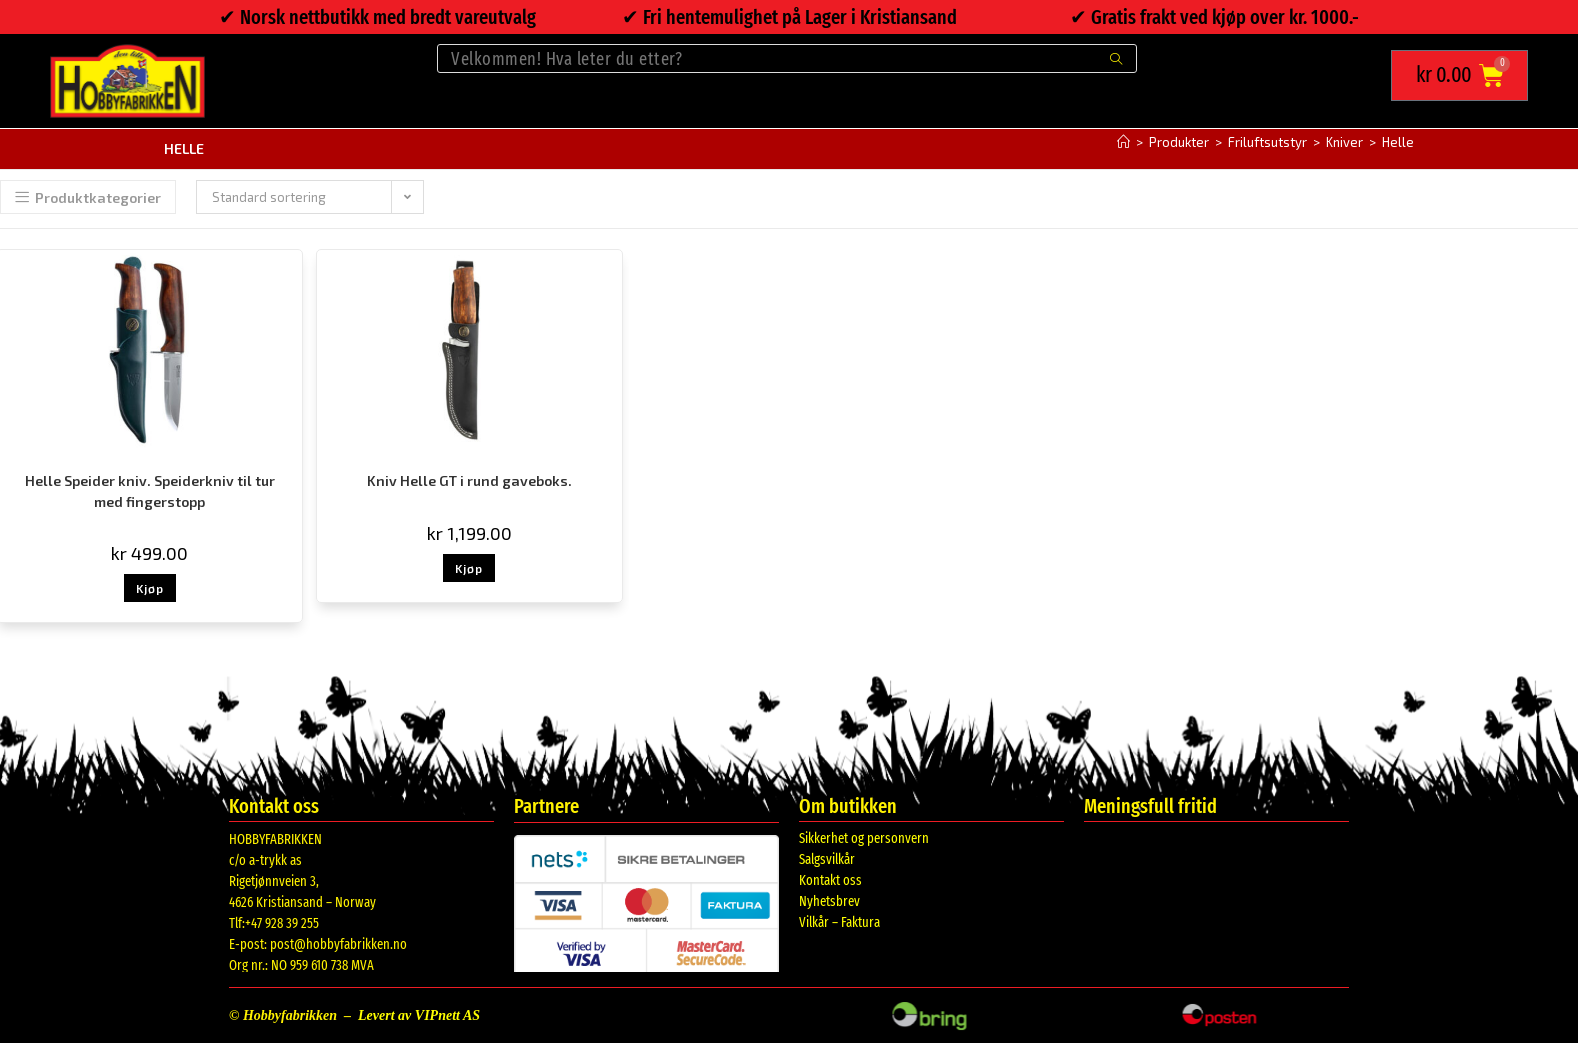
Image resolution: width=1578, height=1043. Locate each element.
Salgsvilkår (827, 858)
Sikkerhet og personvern (864, 837)
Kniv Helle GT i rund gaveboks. (469, 479)
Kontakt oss (830, 879)
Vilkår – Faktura (839, 921)
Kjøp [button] (150, 587)
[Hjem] (1123, 141)
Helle (1398, 141)
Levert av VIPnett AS (419, 1014)
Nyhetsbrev (829, 900)
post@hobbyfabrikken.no (338, 943)
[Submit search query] (1117, 58)
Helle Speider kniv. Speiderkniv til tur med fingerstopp (150, 490)
